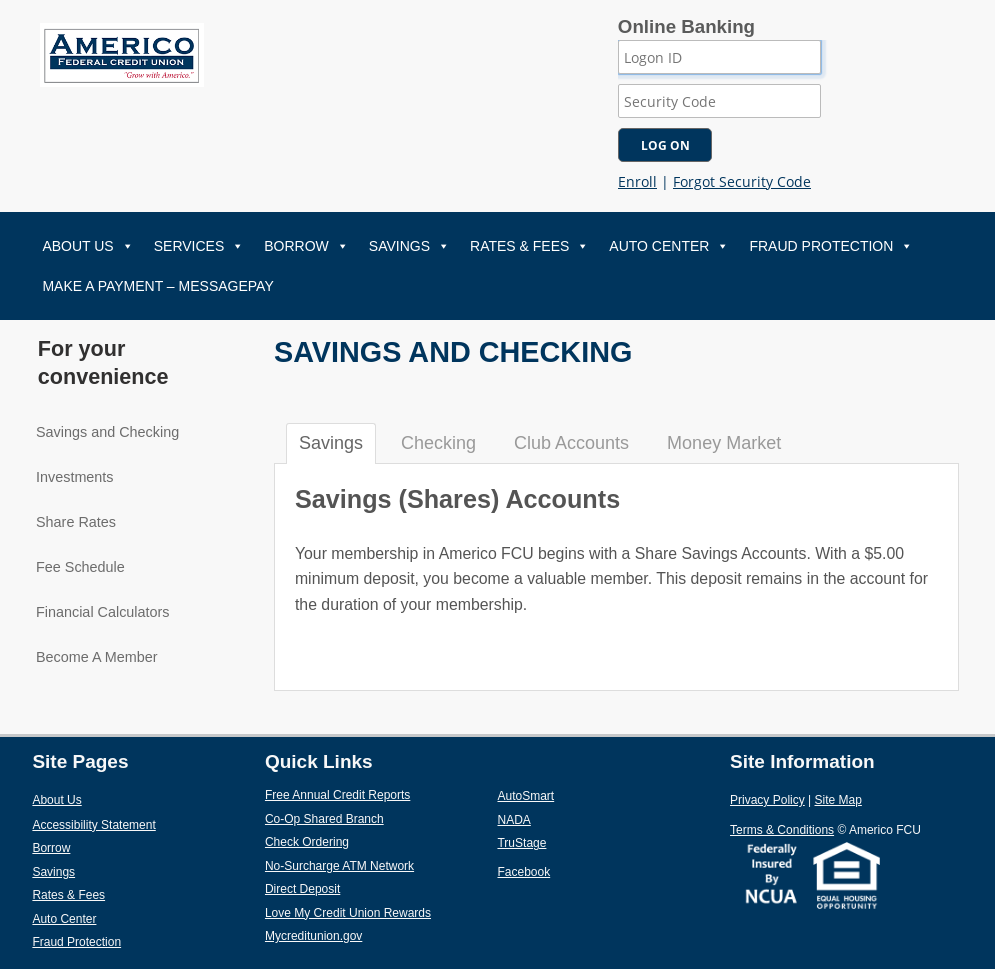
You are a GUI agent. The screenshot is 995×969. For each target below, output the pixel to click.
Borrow (306, 246)
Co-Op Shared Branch (371, 818)
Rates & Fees (529, 246)
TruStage (568, 842)
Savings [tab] (331, 443)
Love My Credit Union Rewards (381, 912)
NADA (560, 819)
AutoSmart (572, 795)
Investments (75, 477)
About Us (87, 246)
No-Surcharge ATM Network (381, 865)
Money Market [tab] (724, 443)
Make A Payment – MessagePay (157, 286)
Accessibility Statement (93, 825)
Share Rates (76, 522)
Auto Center (669, 246)
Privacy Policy (767, 800)
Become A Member (97, 657)
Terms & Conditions (782, 830)
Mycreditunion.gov (313, 936)
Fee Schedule (80, 567)
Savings (409, 246)
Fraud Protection (831, 246)
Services (199, 246)
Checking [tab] (438, 443)
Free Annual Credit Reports (381, 794)
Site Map (838, 800)
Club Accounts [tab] (571, 443)
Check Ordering (353, 841)
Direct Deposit (349, 888)
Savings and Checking (107, 432)
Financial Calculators (103, 612)
